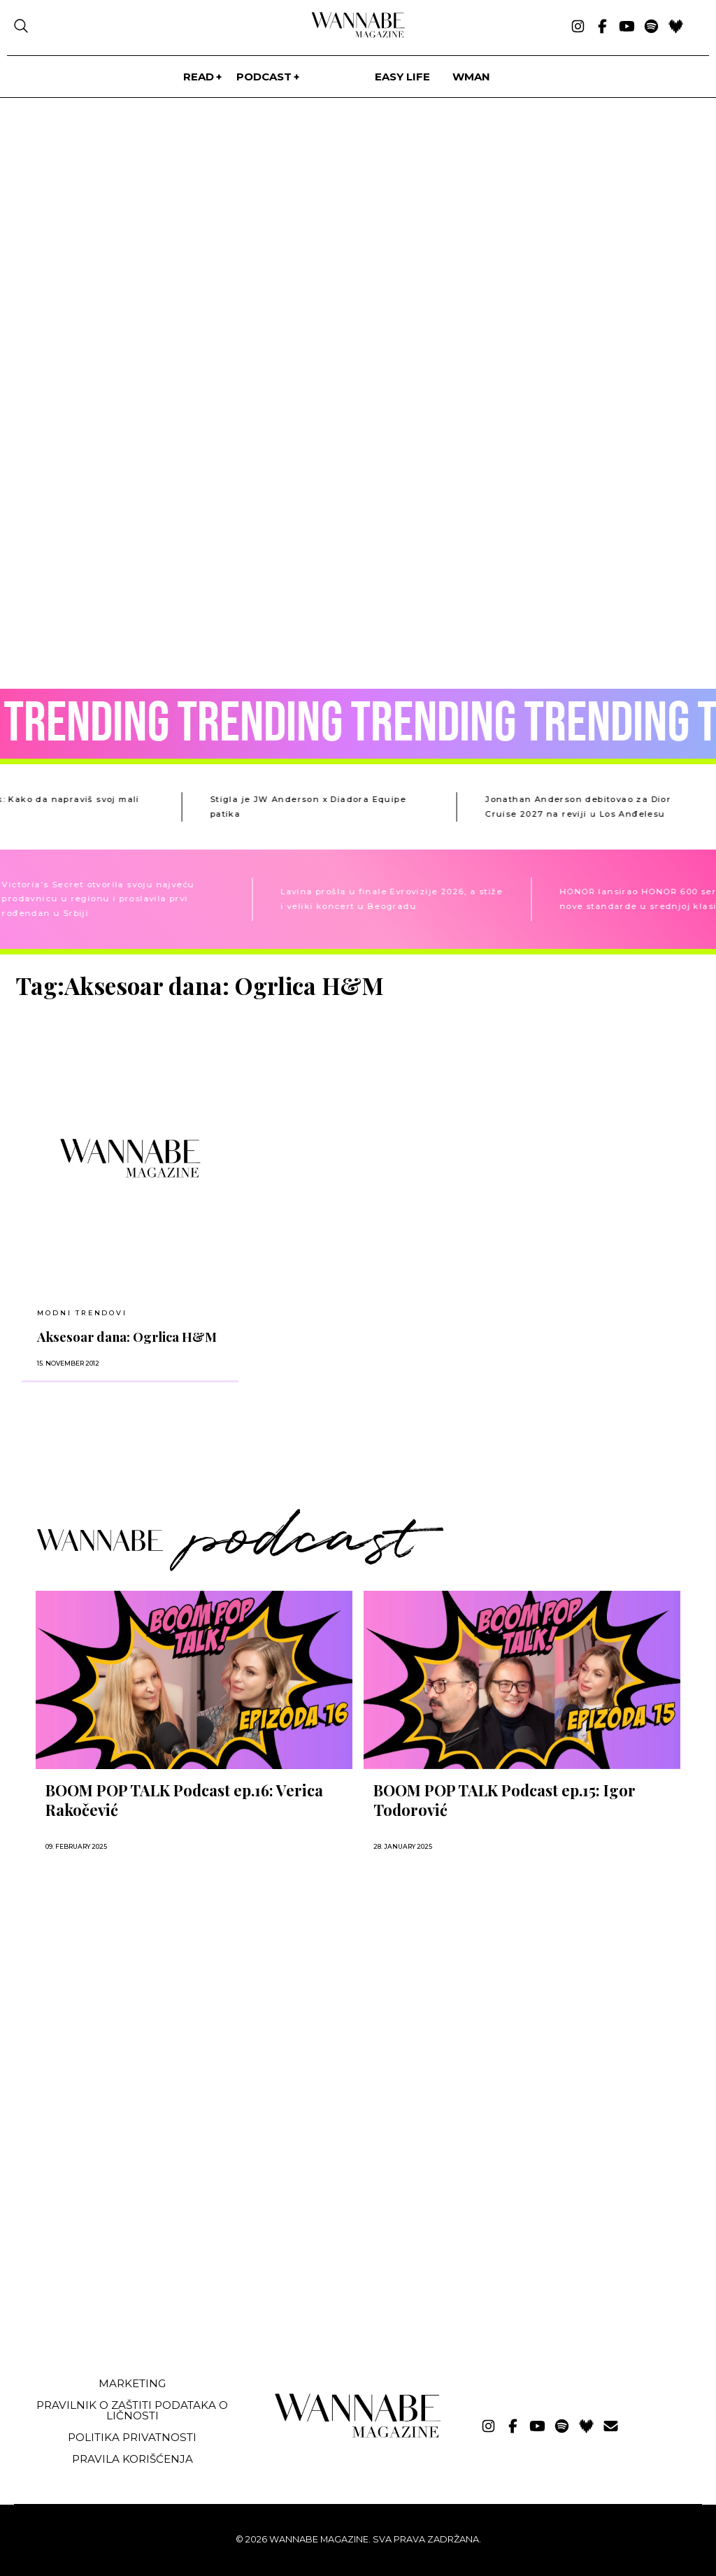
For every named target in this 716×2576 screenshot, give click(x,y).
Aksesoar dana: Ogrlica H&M (127, 1336)
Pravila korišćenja (132, 2459)
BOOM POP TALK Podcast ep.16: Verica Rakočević (184, 1799)
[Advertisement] (121, 2261)
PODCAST (264, 76)
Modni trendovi (82, 1313)
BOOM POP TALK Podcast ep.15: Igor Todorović (504, 1799)
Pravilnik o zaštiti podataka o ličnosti (132, 2410)
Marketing (132, 2383)
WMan (471, 76)
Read (198, 76)
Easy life (402, 76)
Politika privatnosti (132, 2437)
